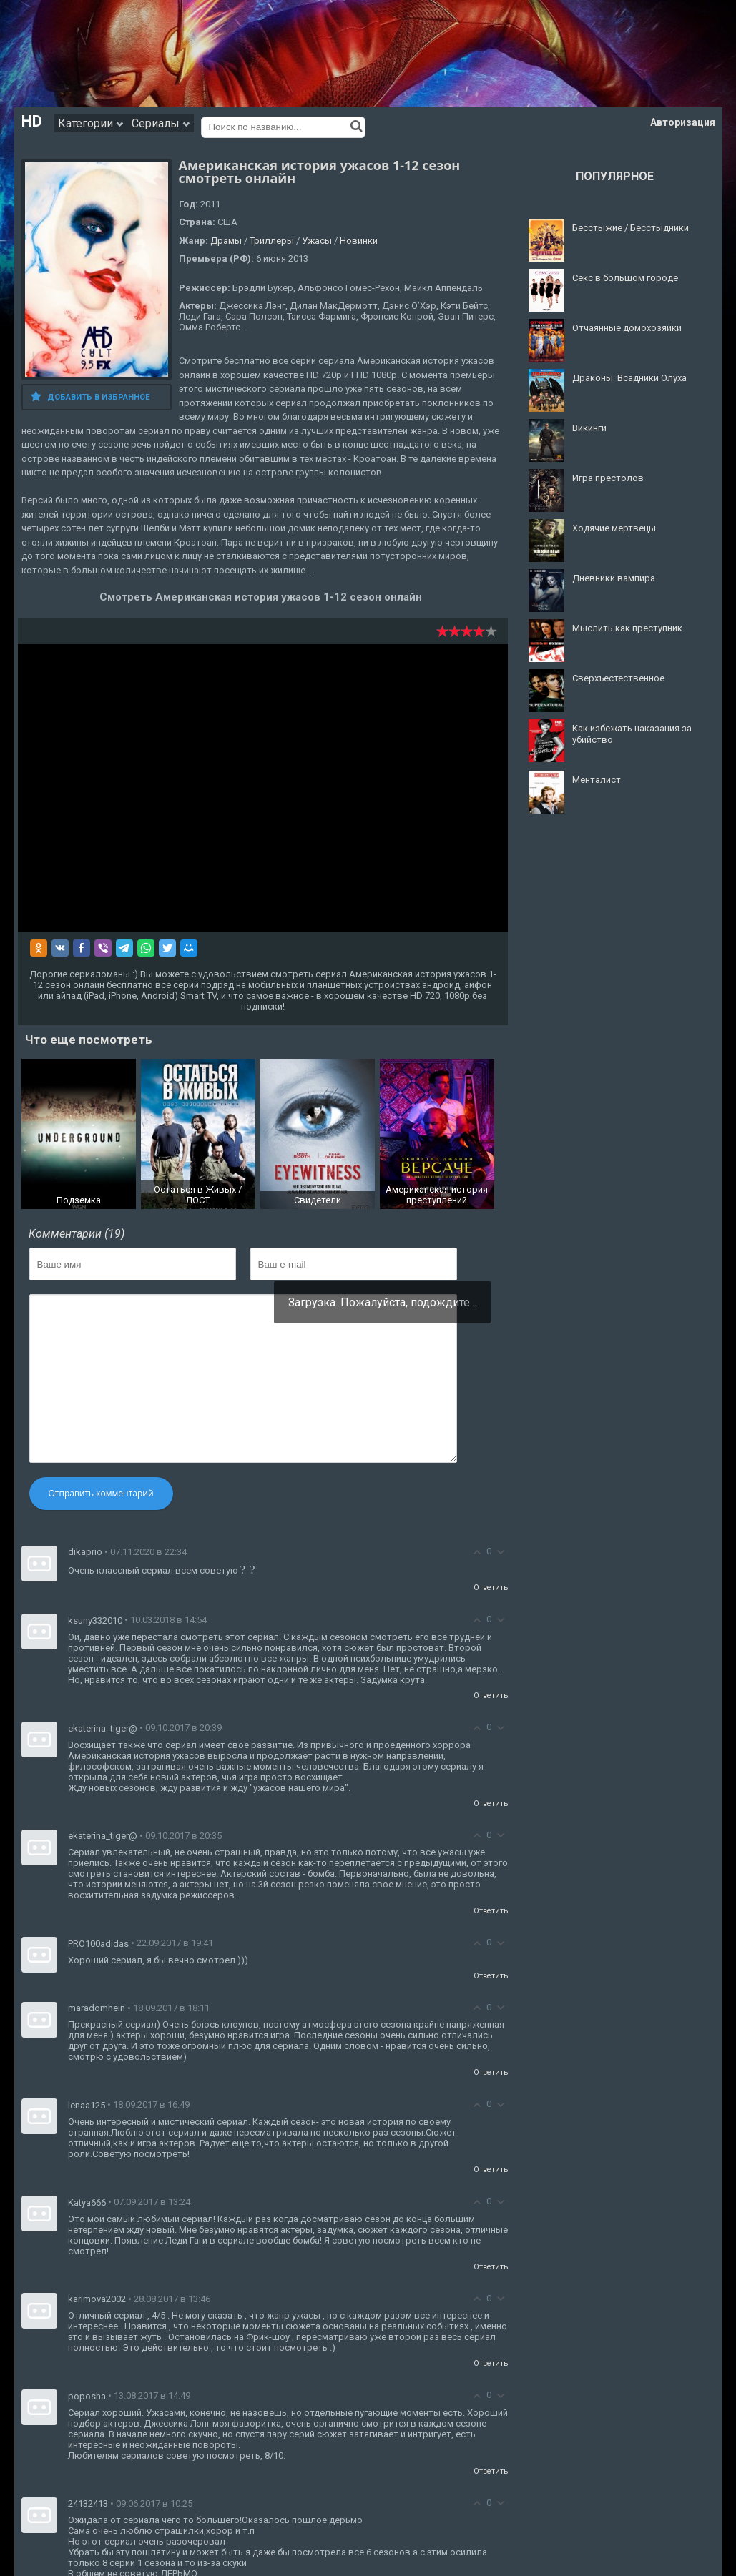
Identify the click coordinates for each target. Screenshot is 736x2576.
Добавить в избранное (89, 396)
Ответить (491, 1587)
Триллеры (272, 240)
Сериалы (161, 123)
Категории (90, 123)
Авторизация (682, 122)
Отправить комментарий (101, 1493)
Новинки (359, 240)
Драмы (226, 240)
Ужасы (317, 240)
